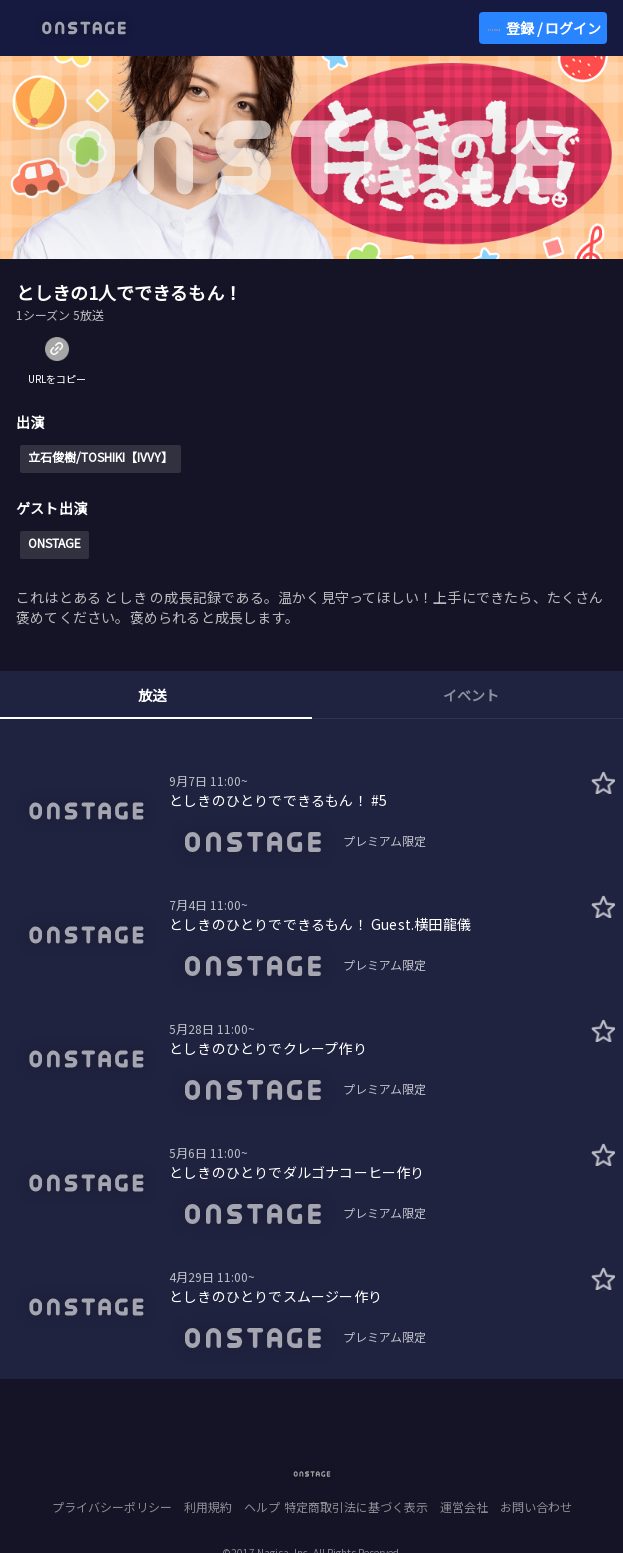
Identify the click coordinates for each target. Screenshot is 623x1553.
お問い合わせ (536, 1506)
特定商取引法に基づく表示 (356, 1506)
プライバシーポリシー (112, 1506)
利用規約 (208, 1506)
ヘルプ (262, 1506)
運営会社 (464, 1506)
